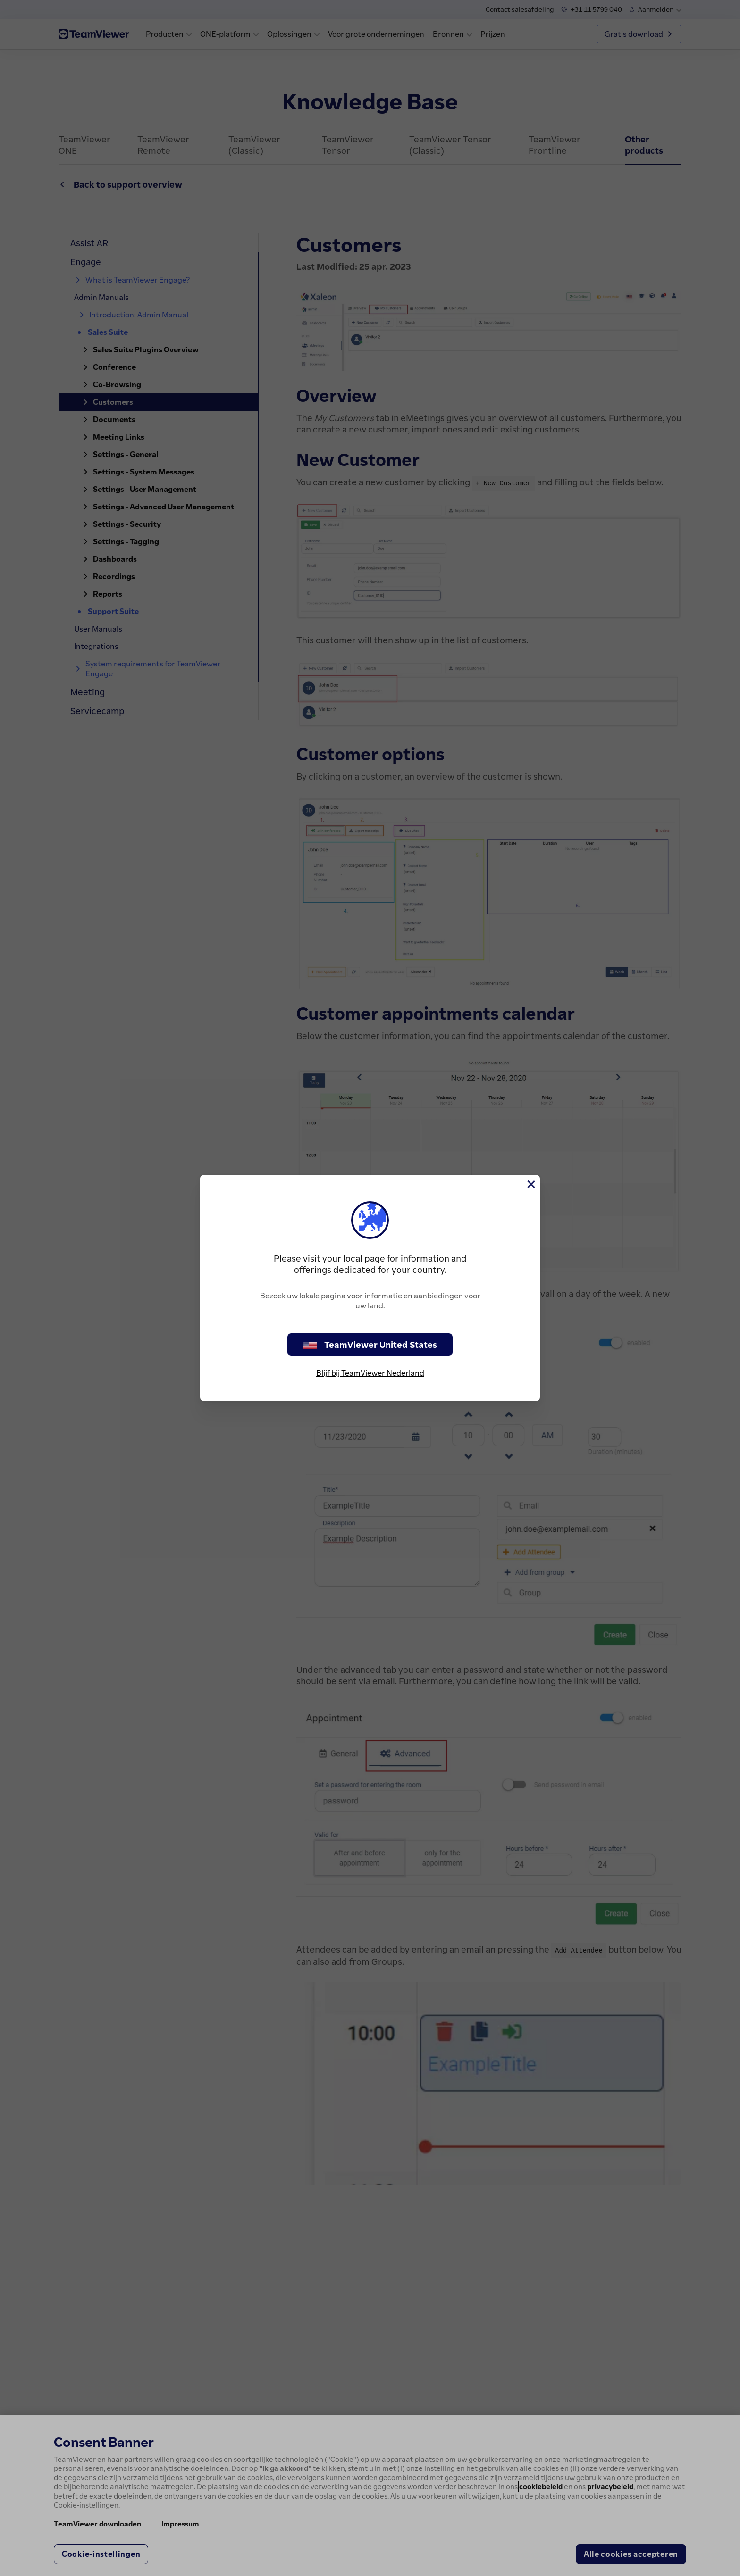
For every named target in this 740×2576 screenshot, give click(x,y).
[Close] (530, 1184)
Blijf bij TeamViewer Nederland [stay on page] (370, 1373)
